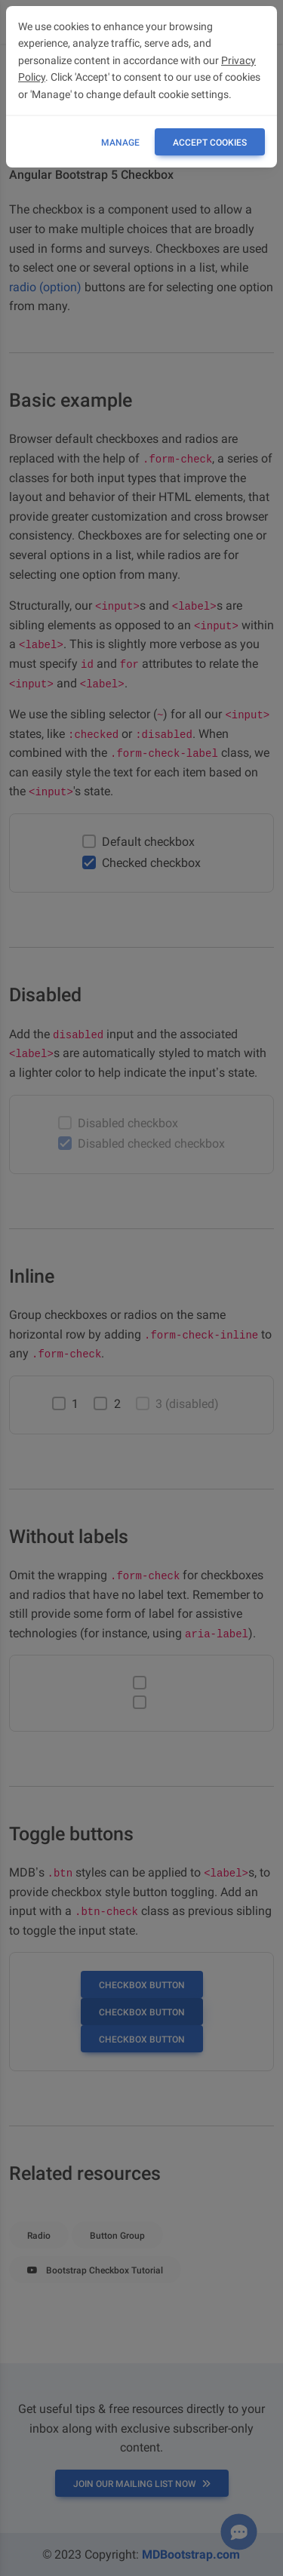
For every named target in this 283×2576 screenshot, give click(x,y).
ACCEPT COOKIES (210, 142)
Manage (120, 142)
